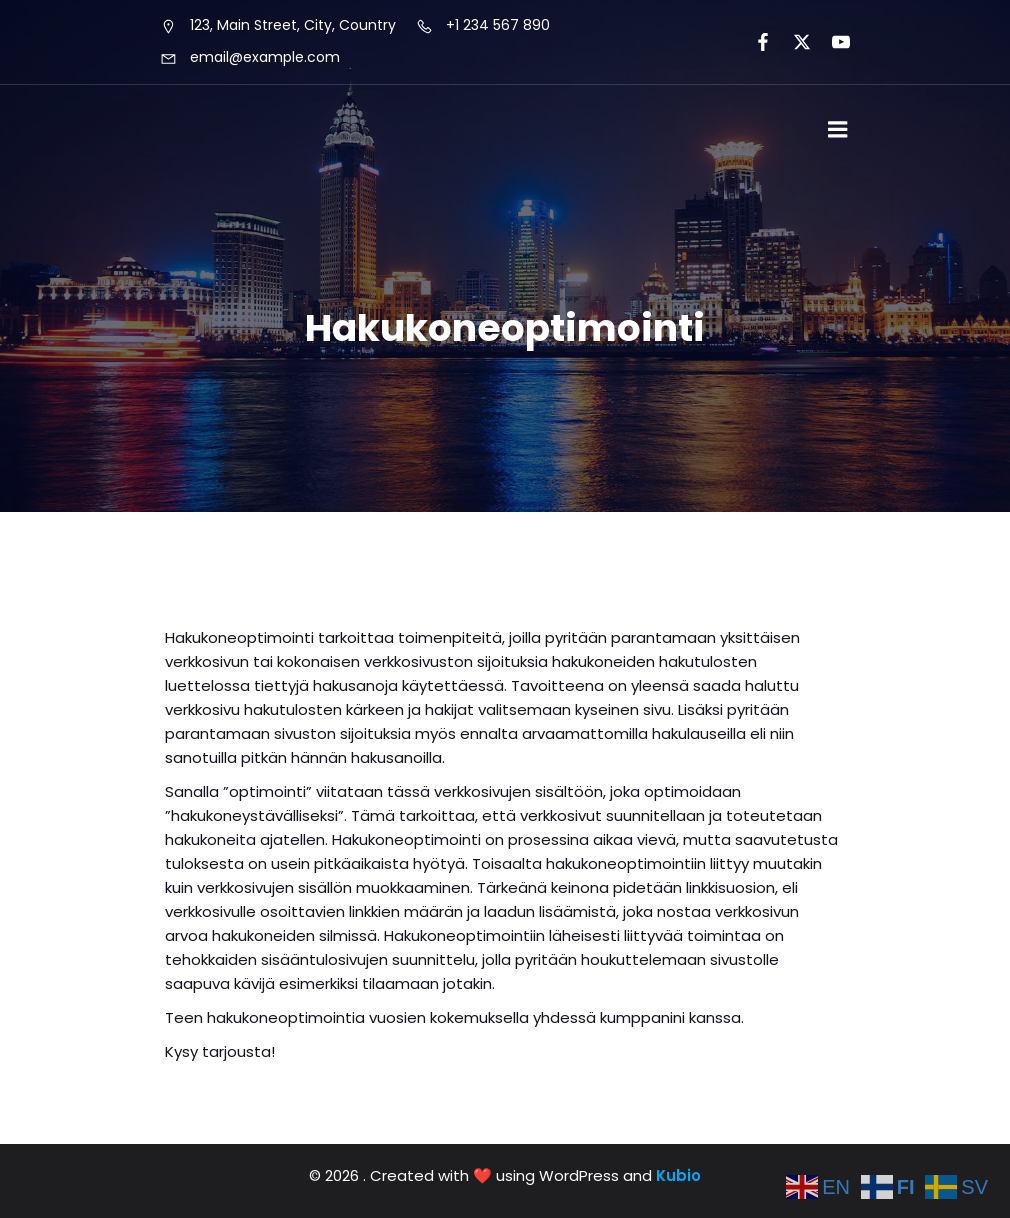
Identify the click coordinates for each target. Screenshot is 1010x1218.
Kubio (678, 1175)
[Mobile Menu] (838, 130)
